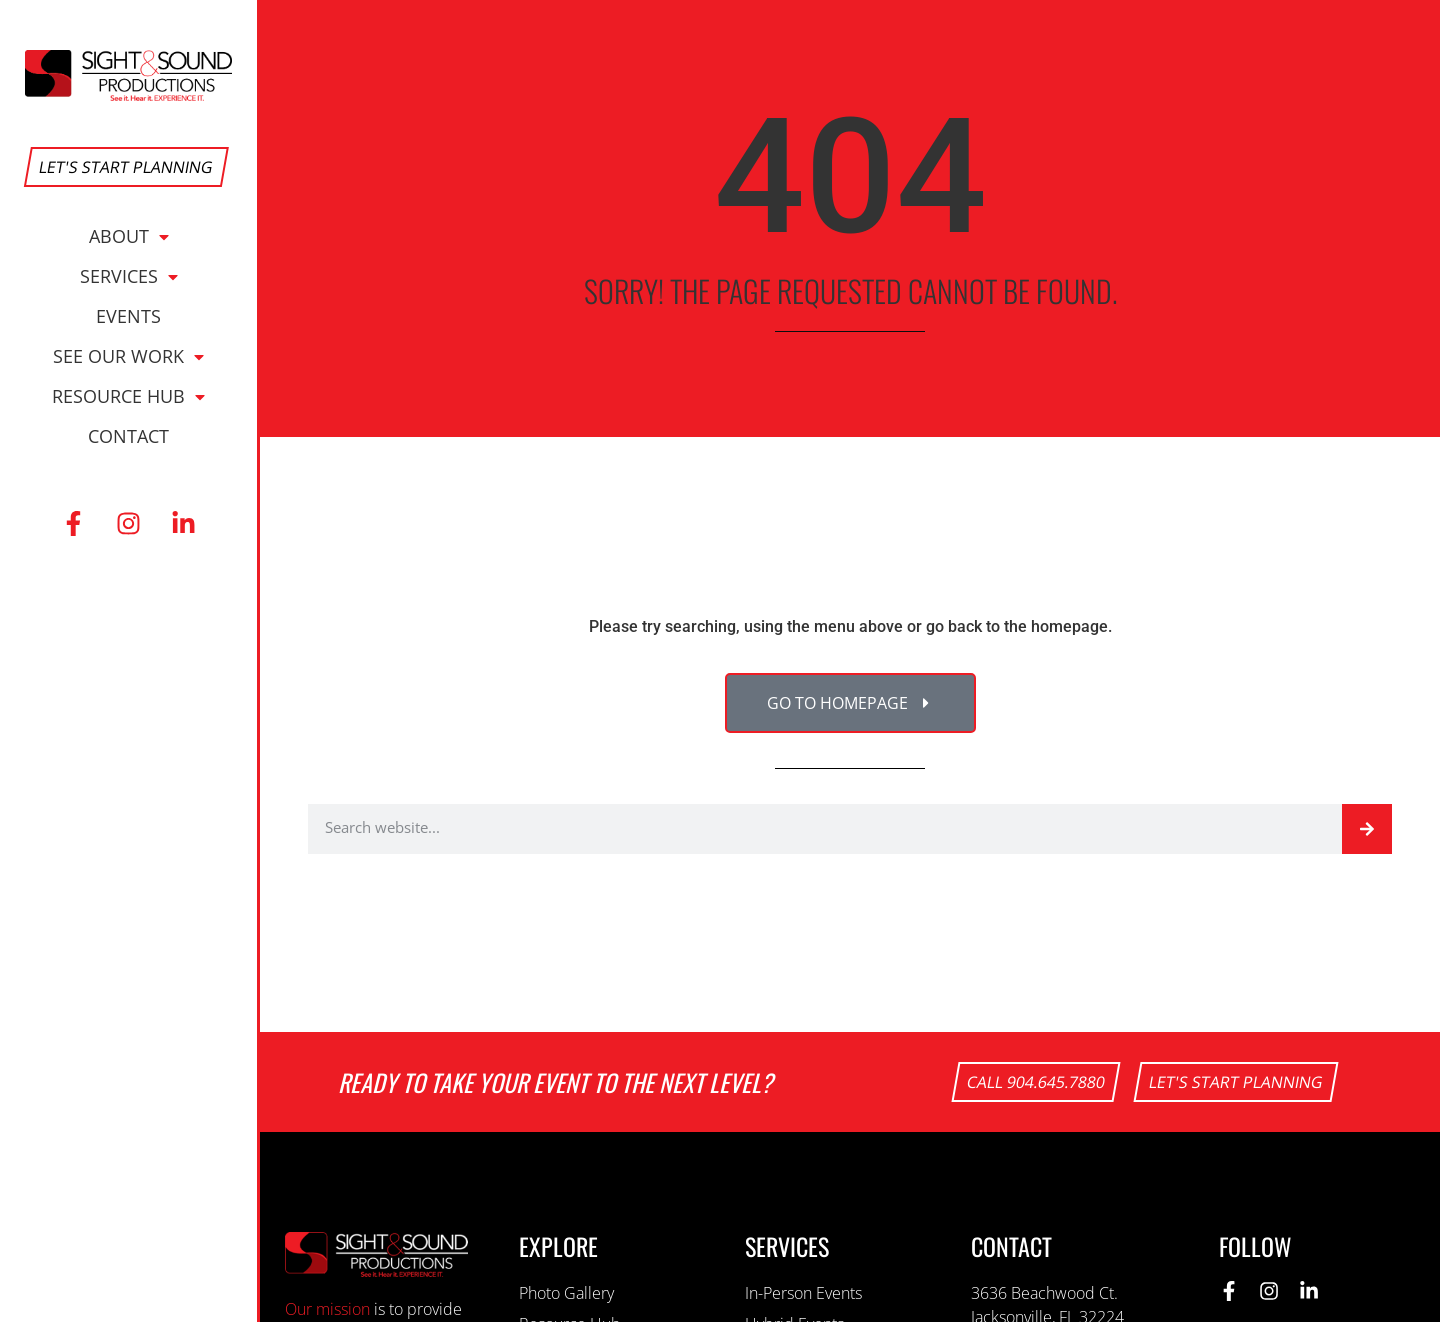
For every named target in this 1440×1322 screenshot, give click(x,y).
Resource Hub (128, 396)
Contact (128, 436)
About (129, 236)
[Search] (1367, 829)
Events (128, 316)
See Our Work (128, 356)
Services (129, 276)
